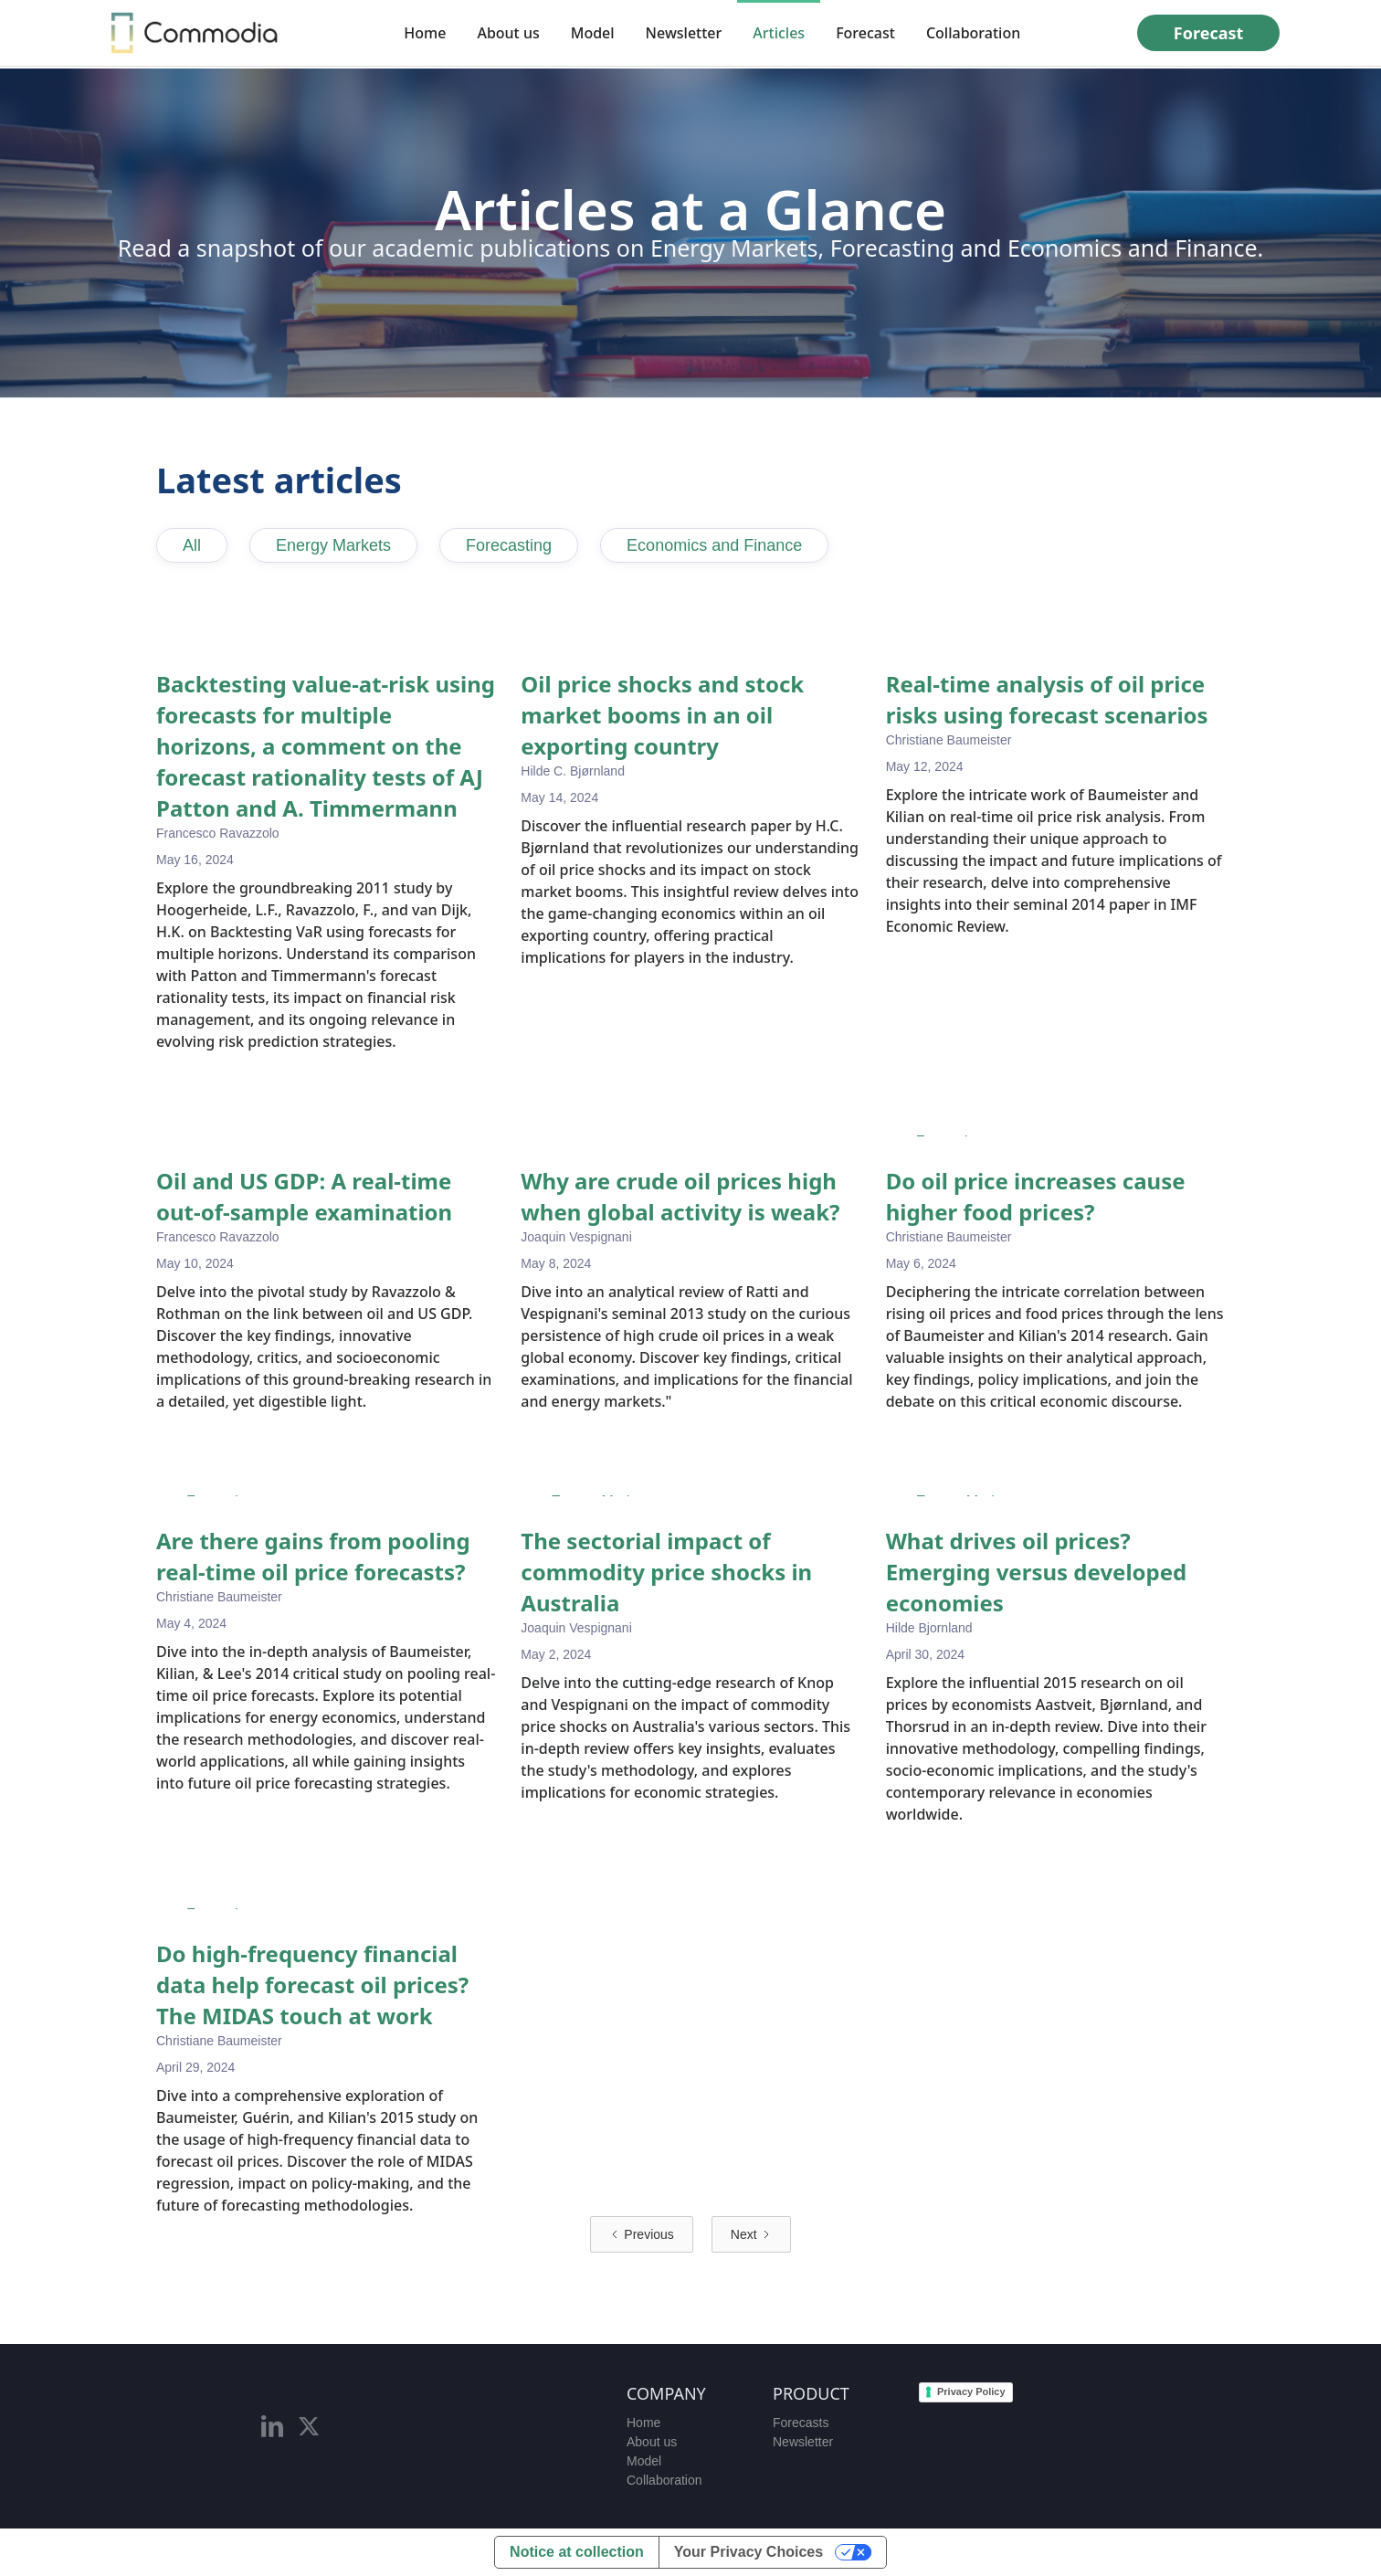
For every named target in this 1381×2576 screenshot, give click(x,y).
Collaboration (973, 33)
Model (593, 33)
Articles (779, 33)
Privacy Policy (971, 2391)
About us (508, 33)
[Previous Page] (641, 2234)
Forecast (865, 33)
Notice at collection (577, 2552)
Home (425, 33)
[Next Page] (751, 2234)
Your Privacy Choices (748, 2552)
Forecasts (800, 2422)
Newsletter (684, 33)
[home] (194, 33)
